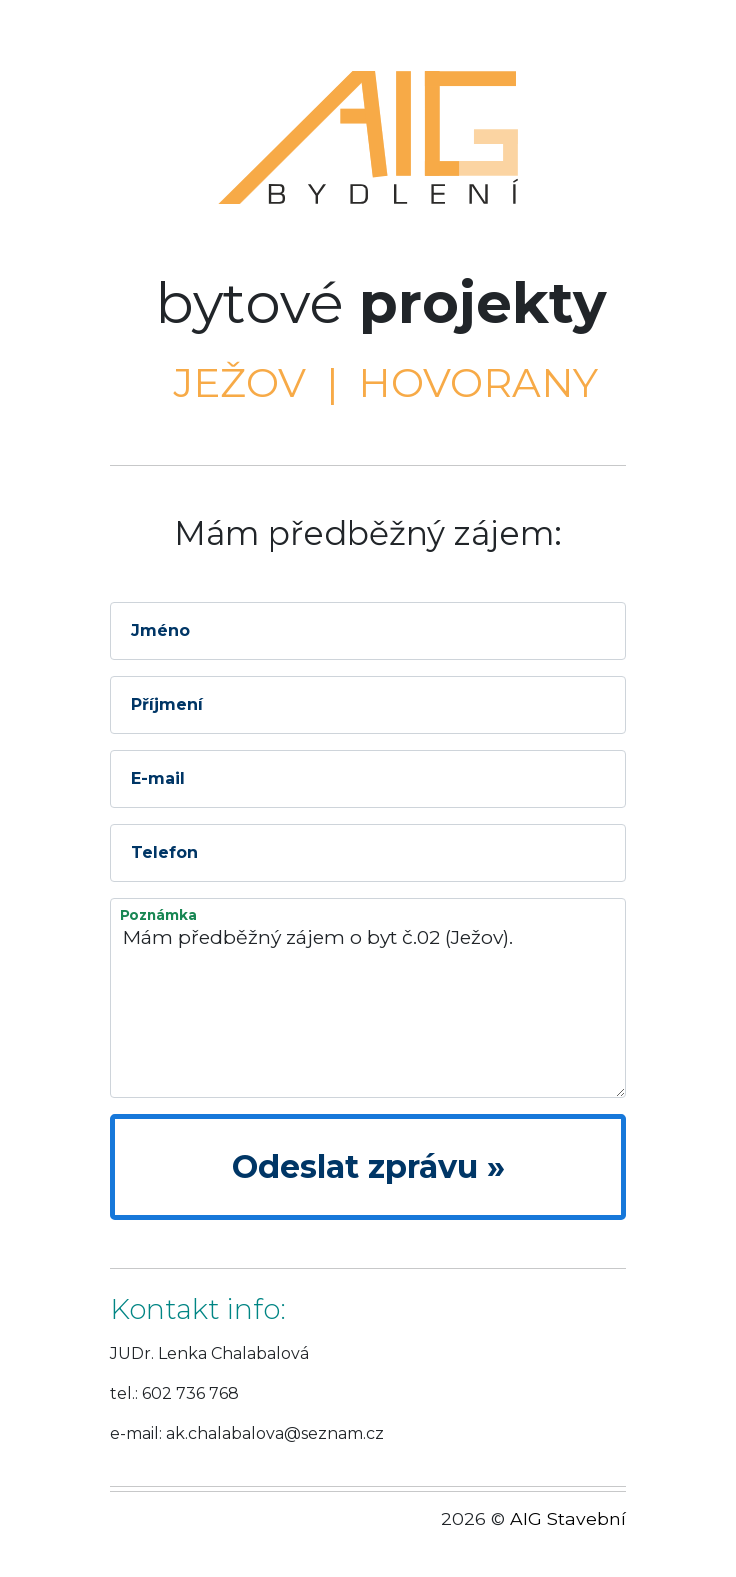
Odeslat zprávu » (368, 1166)
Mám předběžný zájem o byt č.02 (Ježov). (368, 998)
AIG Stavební (568, 1518)
